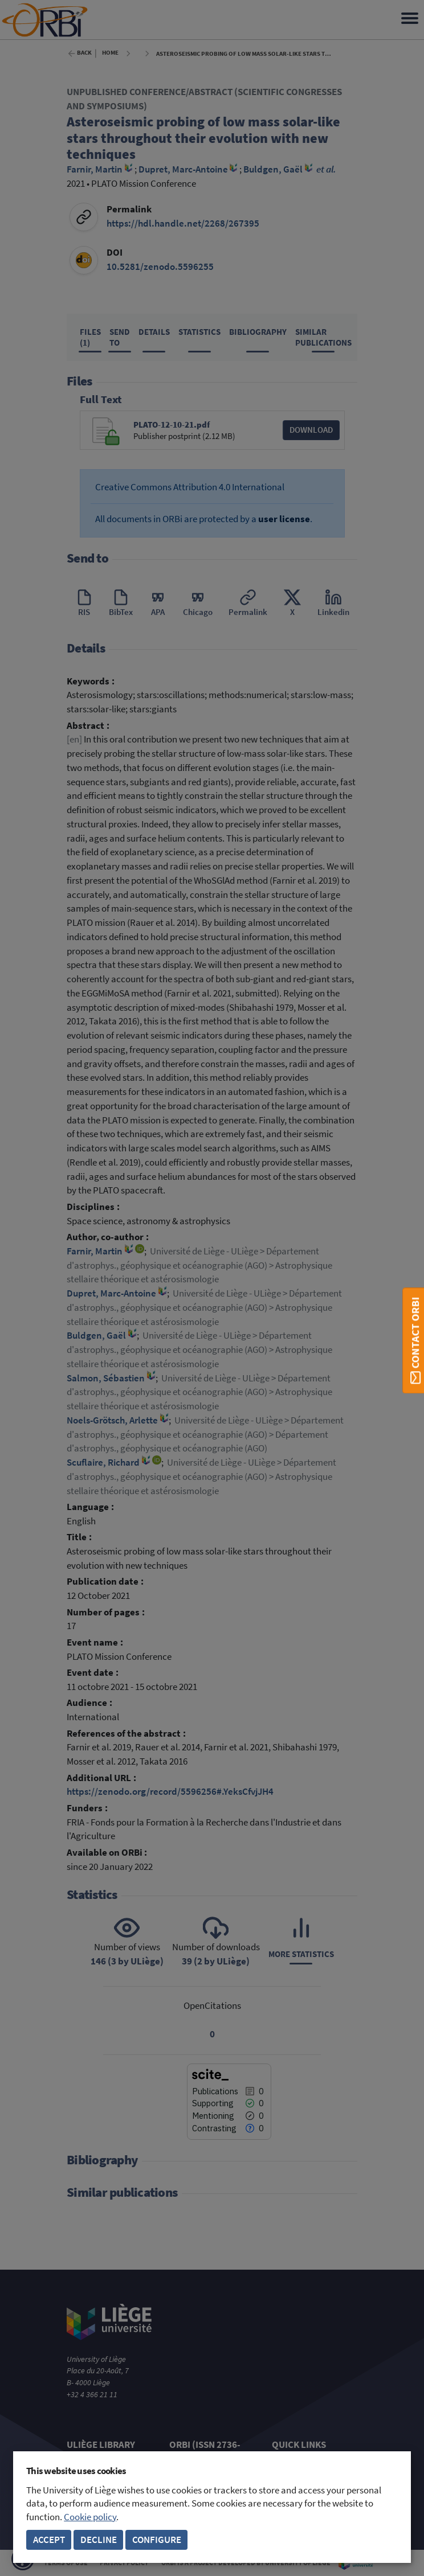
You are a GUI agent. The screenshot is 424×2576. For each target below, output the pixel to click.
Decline (98, 2540)
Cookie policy (90, 2517)
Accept (49, 2540)
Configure (156, 2540)
